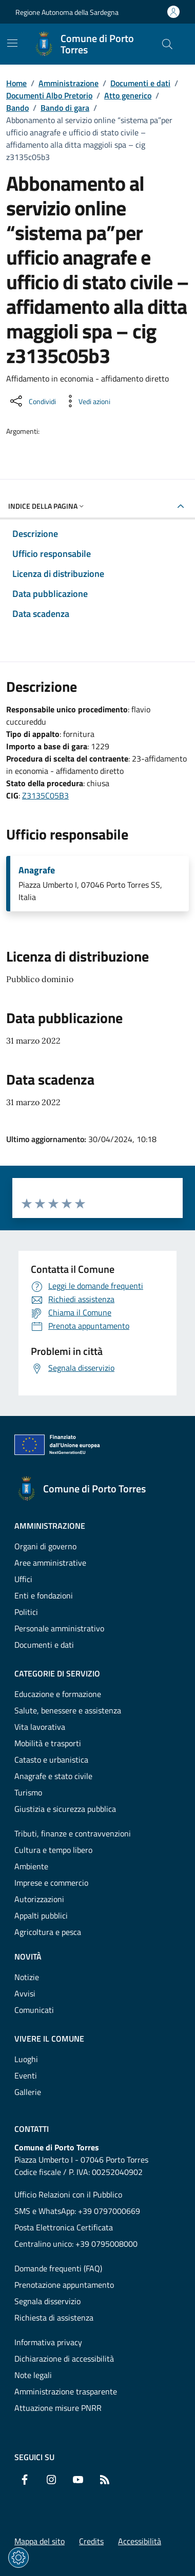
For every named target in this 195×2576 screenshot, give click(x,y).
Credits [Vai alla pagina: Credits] (91, 2541)
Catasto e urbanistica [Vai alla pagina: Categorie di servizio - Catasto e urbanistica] (51, 1759)
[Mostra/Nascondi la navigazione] (12, 43)
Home (16, 83)
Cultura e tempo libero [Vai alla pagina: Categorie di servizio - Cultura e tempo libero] (53, 1850)
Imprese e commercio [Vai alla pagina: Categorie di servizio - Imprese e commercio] (51, 1882)
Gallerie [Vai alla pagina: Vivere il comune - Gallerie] (27, 2092)
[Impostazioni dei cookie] (18, 2557)
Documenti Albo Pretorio (49, 95)
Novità (28, 1956)
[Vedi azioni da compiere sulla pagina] (86, 401)
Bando (17, 108)
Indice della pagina (47, 506)
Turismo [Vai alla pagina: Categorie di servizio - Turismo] (28, 1792)
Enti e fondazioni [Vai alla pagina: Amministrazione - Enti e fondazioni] (43, 1595)
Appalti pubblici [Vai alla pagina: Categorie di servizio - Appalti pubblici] (41, 1915)
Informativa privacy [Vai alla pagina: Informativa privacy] (48, 2342)
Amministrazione (68, 83)
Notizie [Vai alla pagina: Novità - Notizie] (26, 1977)
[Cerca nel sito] (167, 44)
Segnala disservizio (47, 2301)
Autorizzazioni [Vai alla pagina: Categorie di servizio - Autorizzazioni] (39, 1899)
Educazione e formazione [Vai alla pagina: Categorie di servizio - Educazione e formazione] (57, 1694)
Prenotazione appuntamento (64, 2285)
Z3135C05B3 (45, 795)
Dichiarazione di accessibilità (64, 2358)
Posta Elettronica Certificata (63, 2227)
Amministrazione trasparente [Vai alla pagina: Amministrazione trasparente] (65, 2391)
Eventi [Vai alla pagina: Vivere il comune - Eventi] (25, 2075)
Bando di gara (65, 108)
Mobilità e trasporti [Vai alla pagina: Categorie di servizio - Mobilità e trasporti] (47, 1743)
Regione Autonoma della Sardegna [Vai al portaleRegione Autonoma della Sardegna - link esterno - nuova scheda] (67, 12)
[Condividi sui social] (32, 401)
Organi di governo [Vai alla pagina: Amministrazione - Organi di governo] (45, 1546)
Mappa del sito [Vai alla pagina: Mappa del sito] (39, 2541)
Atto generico (127, 95)
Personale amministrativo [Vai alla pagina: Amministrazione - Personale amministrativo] (59, 1628)
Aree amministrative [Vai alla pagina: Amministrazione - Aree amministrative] (50, 1562)
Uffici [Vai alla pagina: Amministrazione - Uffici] (23, 1579)
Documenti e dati (140, 83)
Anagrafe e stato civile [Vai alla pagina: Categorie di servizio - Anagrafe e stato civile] (53, 1776)
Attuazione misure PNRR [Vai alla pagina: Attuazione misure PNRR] (58, 2408)
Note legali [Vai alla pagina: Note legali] (33, 2375)
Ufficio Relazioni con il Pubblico (68, 2194)
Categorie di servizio (57, 1673)
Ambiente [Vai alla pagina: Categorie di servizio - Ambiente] (31, 1866)
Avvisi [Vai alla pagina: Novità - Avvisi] (24, 1993)
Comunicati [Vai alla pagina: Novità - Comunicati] (34, 2010)
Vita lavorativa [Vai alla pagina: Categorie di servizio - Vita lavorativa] (39, 1727)
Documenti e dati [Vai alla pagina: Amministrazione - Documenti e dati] (44, 1645)
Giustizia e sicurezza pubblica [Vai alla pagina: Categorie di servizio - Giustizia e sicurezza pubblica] (65, 1809)
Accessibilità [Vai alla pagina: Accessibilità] (139, 2541)
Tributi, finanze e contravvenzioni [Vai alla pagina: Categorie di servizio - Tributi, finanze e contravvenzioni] (72, 1833)
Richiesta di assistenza (53, 2317)
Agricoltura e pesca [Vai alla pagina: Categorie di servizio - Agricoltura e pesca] (47, 1932)
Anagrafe (36, 870)
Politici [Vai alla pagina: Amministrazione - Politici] (26, 1612)
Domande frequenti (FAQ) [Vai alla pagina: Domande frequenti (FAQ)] (58, 2268)
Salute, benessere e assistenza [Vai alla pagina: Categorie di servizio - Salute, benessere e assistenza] (67, 1710)
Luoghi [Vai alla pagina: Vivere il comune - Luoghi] (26, 2059)
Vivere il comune (49, 2038)
